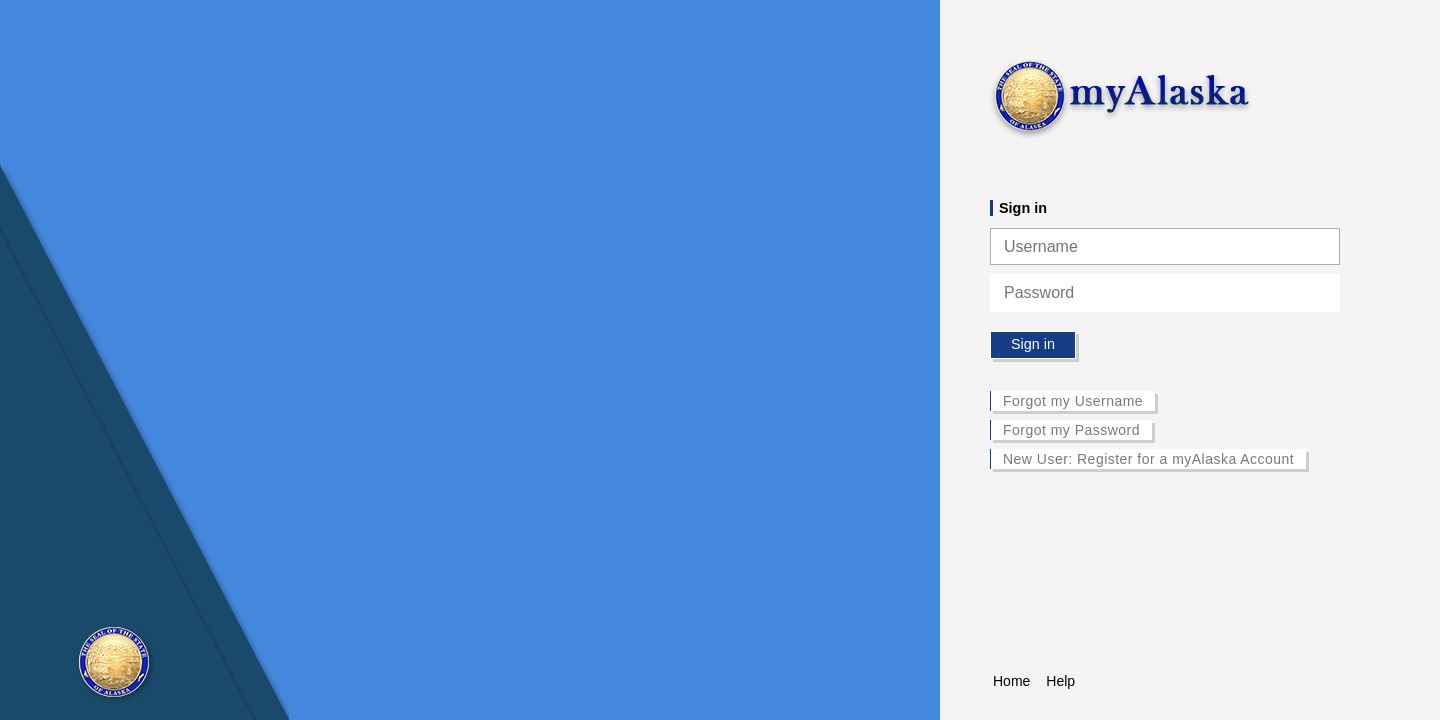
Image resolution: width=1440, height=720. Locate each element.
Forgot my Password (1071, 430)
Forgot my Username (1073, 401)
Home (1011, 681)
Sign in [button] (1033, 344)
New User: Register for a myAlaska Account (1148, 459)
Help (1060, 681)
